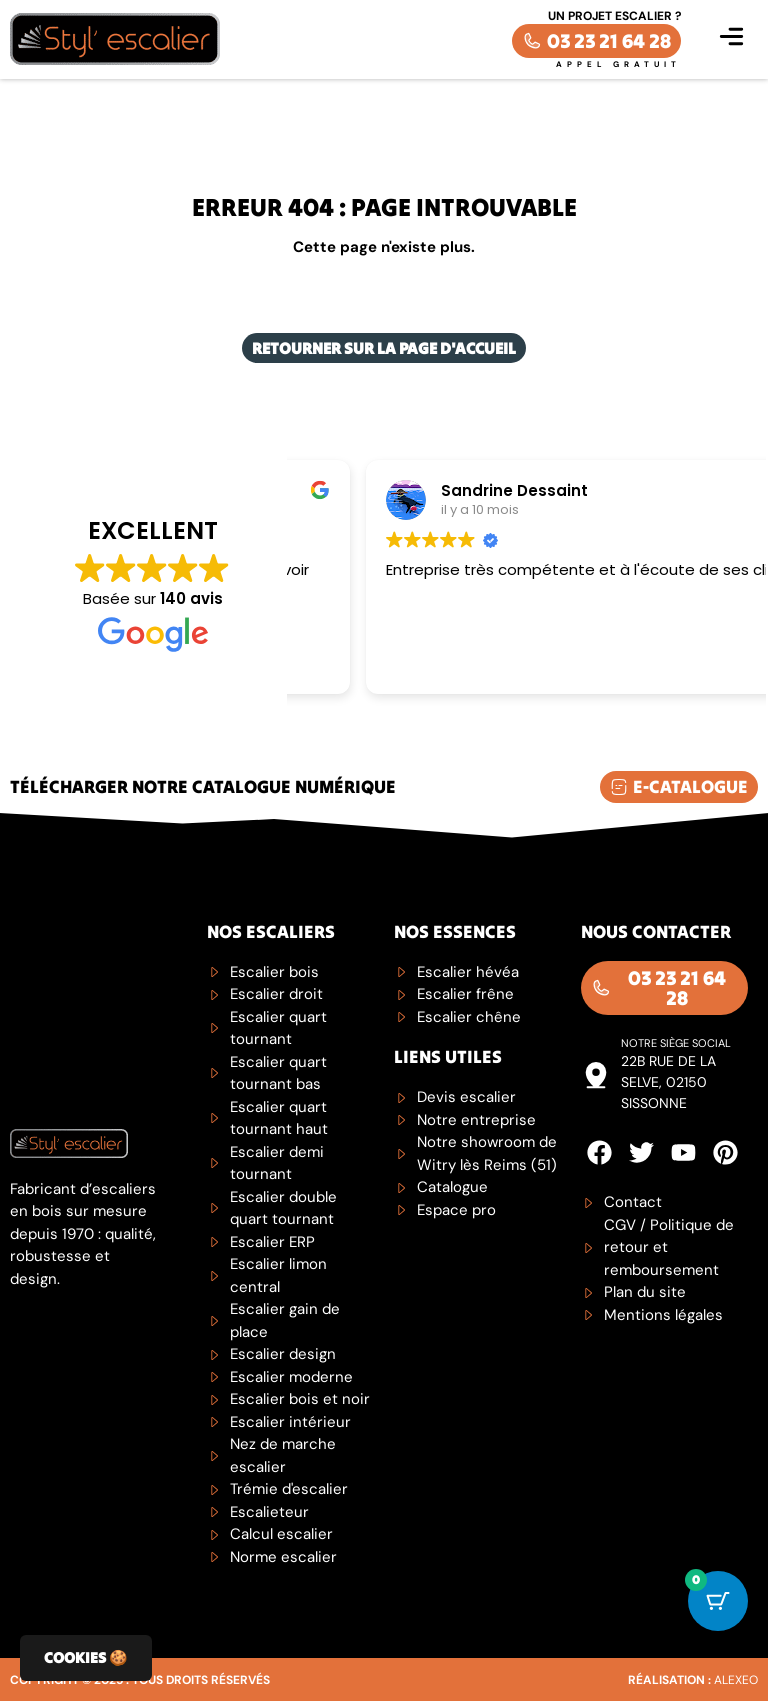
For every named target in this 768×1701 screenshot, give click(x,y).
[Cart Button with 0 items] (718, 1601)
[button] (731, 39)
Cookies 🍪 (86, 1657)
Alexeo (736, 1680)
